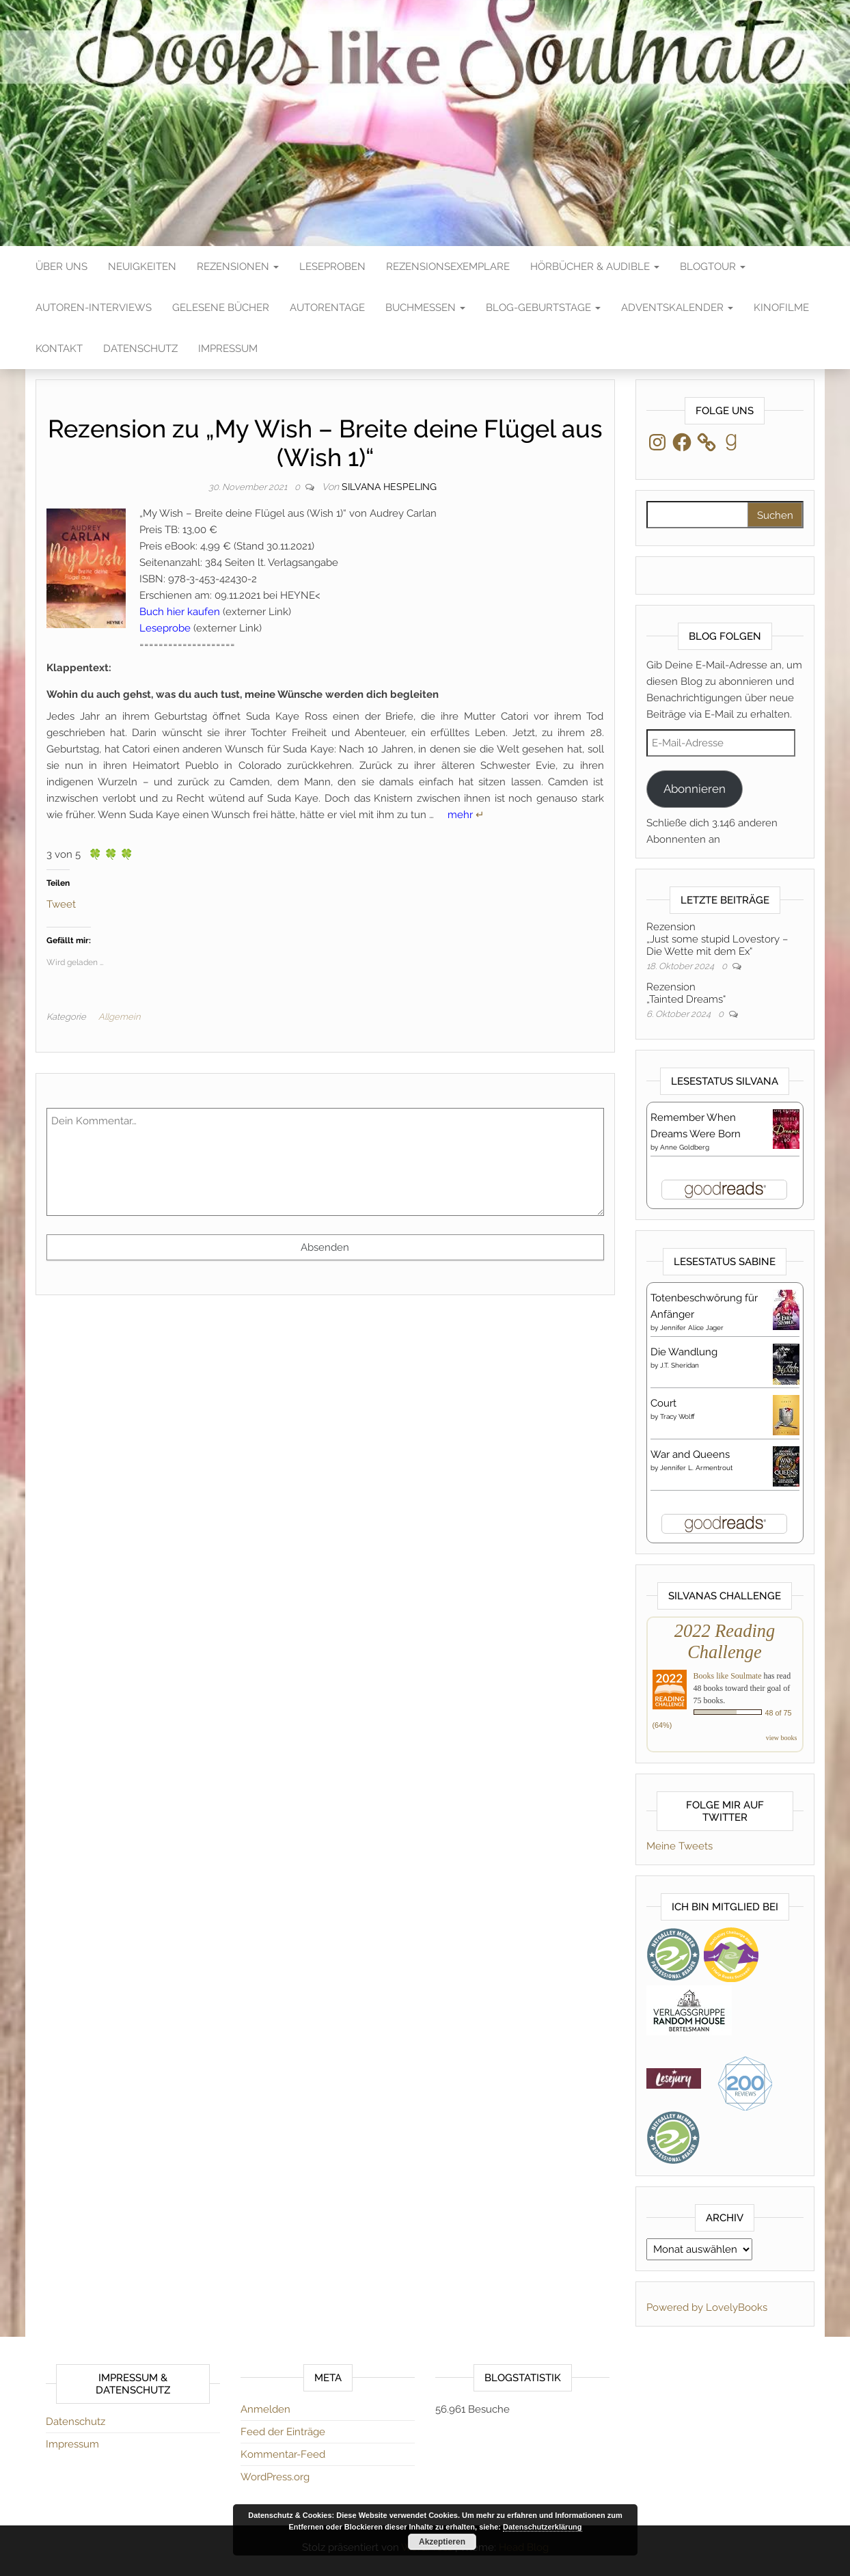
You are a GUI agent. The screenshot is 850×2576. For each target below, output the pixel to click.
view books (781, 1737)
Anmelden (265, 2409)
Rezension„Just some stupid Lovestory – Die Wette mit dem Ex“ (717, 939)
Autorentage (327, 307)
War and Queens (690, 1454)
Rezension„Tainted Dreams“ (686, 993)
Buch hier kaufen (179, 612)
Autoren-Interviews (94, 307)
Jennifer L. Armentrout (696, 1468)
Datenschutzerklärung (542, 2527)
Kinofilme (781, 307)
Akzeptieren (442, 2542)
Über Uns (61, 266)
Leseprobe (165, 628)
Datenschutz (140, 348)
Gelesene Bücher (220, 307)
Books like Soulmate (728, 1676)
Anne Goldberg (684, 1147)
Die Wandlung (683, 1352)
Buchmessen (425, 307)
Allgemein (119, 1017)
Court (663, 1403)
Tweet (61, 903)
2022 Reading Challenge (724, 1641)
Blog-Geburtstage (543, 307)
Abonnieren (694, 789)
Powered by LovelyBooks (706, 2307)
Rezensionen (238, 266)
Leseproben (332, 266)
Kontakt (59, 348)
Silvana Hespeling (389, 486)
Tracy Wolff (677, 1416)
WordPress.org (275, 2477)
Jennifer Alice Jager (692, 1327)
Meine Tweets (679, 1846)
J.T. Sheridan (679, 1365)
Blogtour (712, 266)
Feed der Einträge (283, 2432)
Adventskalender (677, 307)
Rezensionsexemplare (448, 266)
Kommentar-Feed (283, 2454)
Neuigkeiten (142, 266)
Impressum (228, 348)
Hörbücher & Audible (594, 266)
